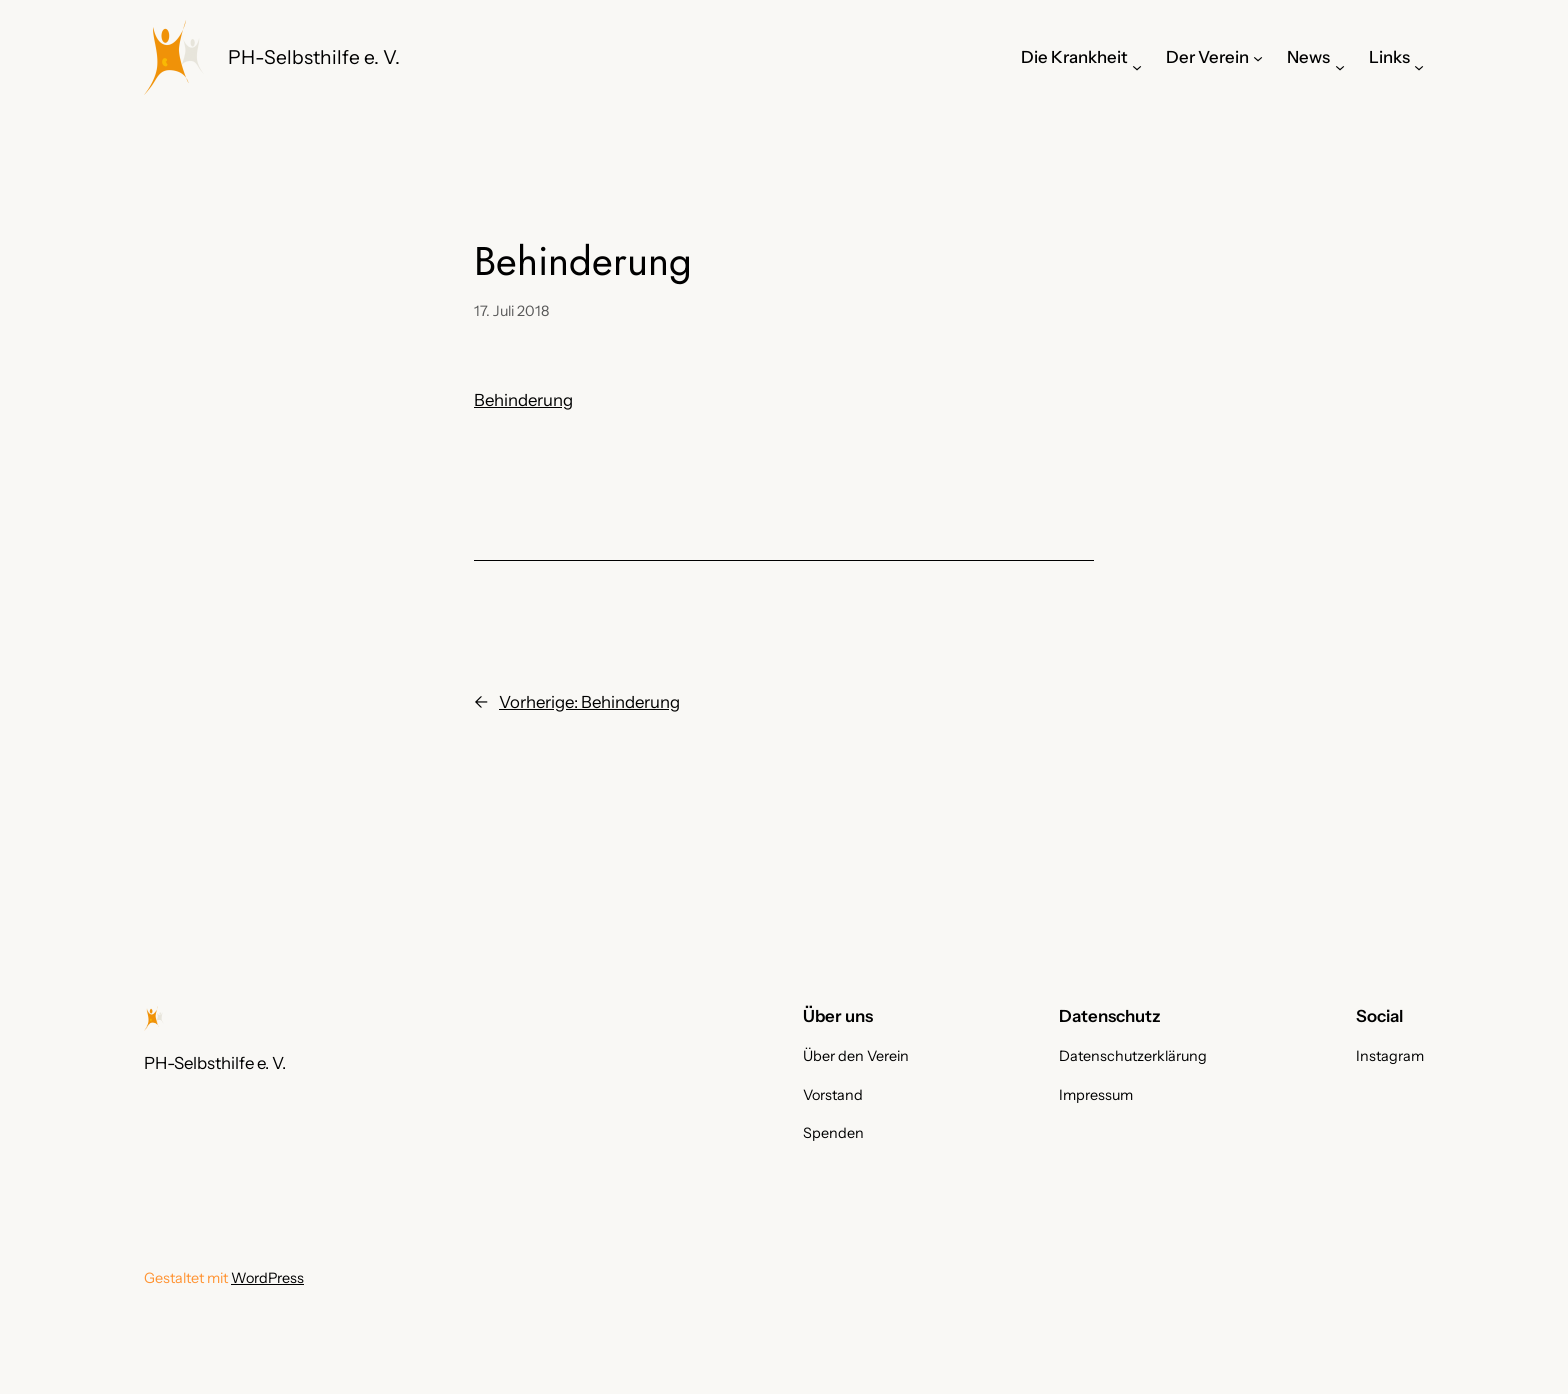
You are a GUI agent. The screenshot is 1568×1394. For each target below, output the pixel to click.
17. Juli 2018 (511, 311)
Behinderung (523, 400)
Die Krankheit (1074, 57)
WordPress (267, 1278)
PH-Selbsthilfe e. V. (314, 57)
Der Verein (1207, 57)
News (1308, 57)
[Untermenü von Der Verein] (1258, 57)
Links (1389, 57)
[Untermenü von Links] (1419, 67)
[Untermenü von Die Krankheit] (1137, 67)
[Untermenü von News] (1340, 67)
